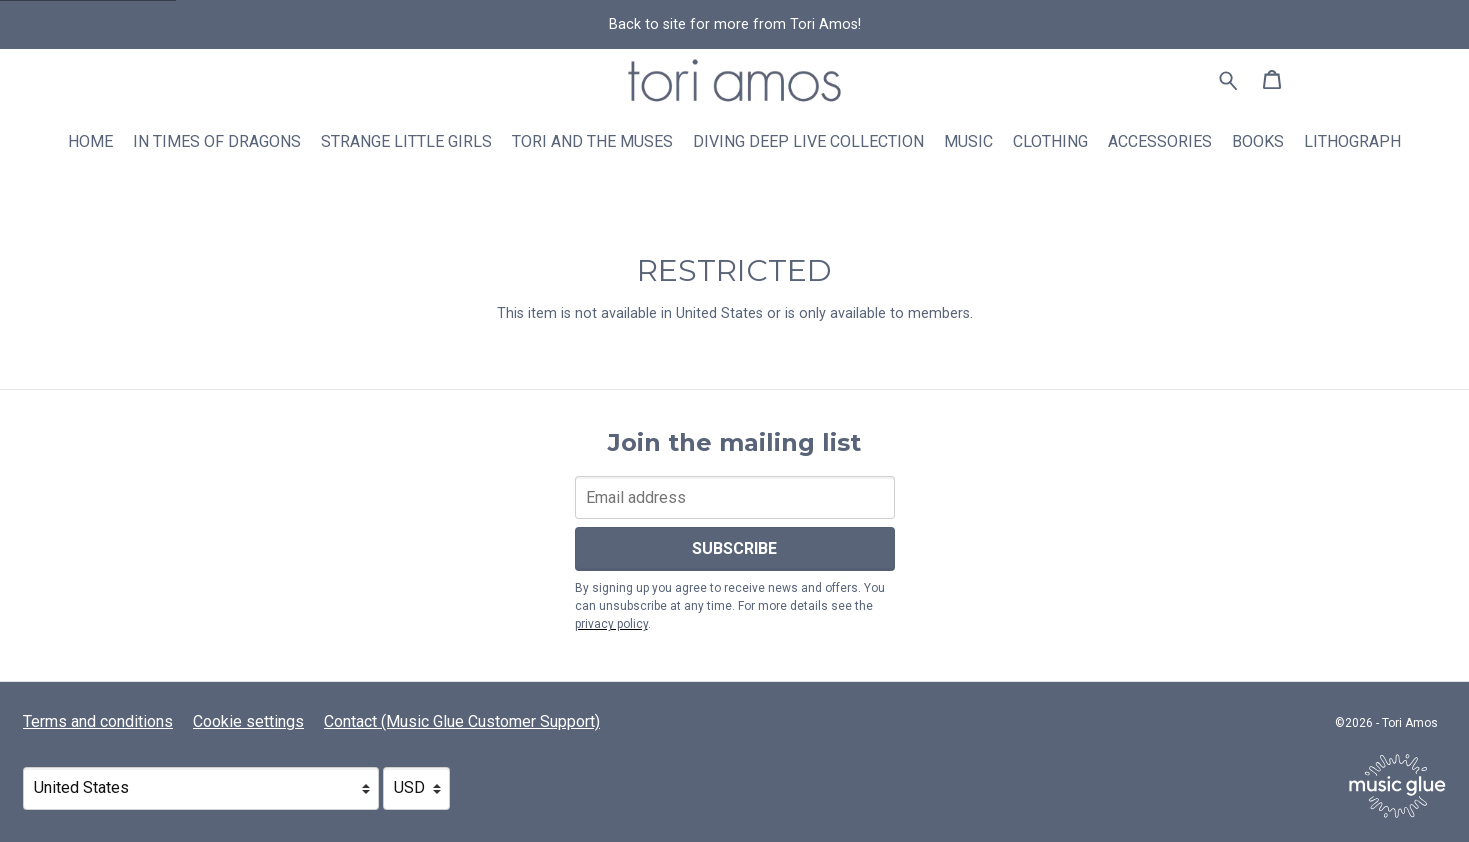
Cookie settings (248, 721)
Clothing (1050, 141)
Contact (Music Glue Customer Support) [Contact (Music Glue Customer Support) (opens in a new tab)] (462, 721)
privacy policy (611, 624)
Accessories (1160, 141)
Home (90, 141)
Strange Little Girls (406, 141)
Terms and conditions (98, 721)
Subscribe (734, 548)
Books (1258, 141)
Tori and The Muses (592, 141)
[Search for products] (1228, 79)
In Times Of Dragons (217, 141)
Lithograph (1352, 141)
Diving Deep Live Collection (808, 141)
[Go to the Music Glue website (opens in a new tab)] (1397, 786)
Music (968, 141)
